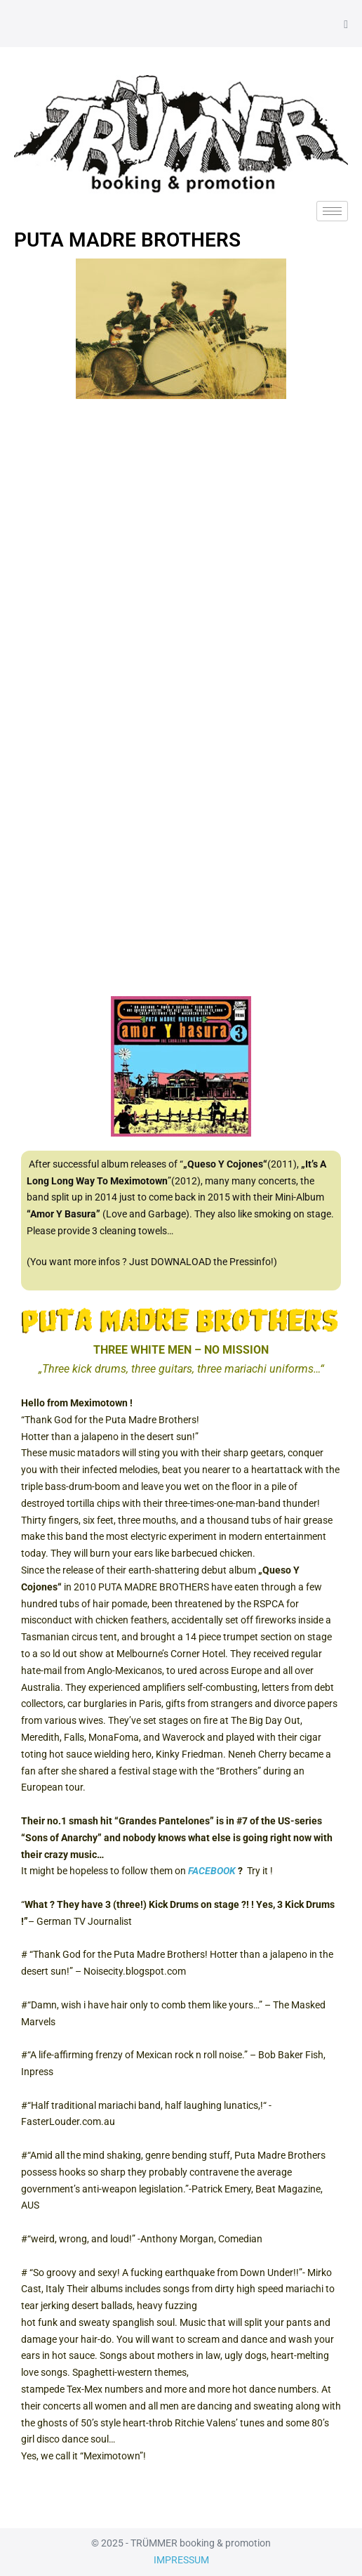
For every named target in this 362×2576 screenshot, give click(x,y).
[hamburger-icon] (332, 211)
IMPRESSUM (181, 2559)
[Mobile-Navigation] (346, 24)
